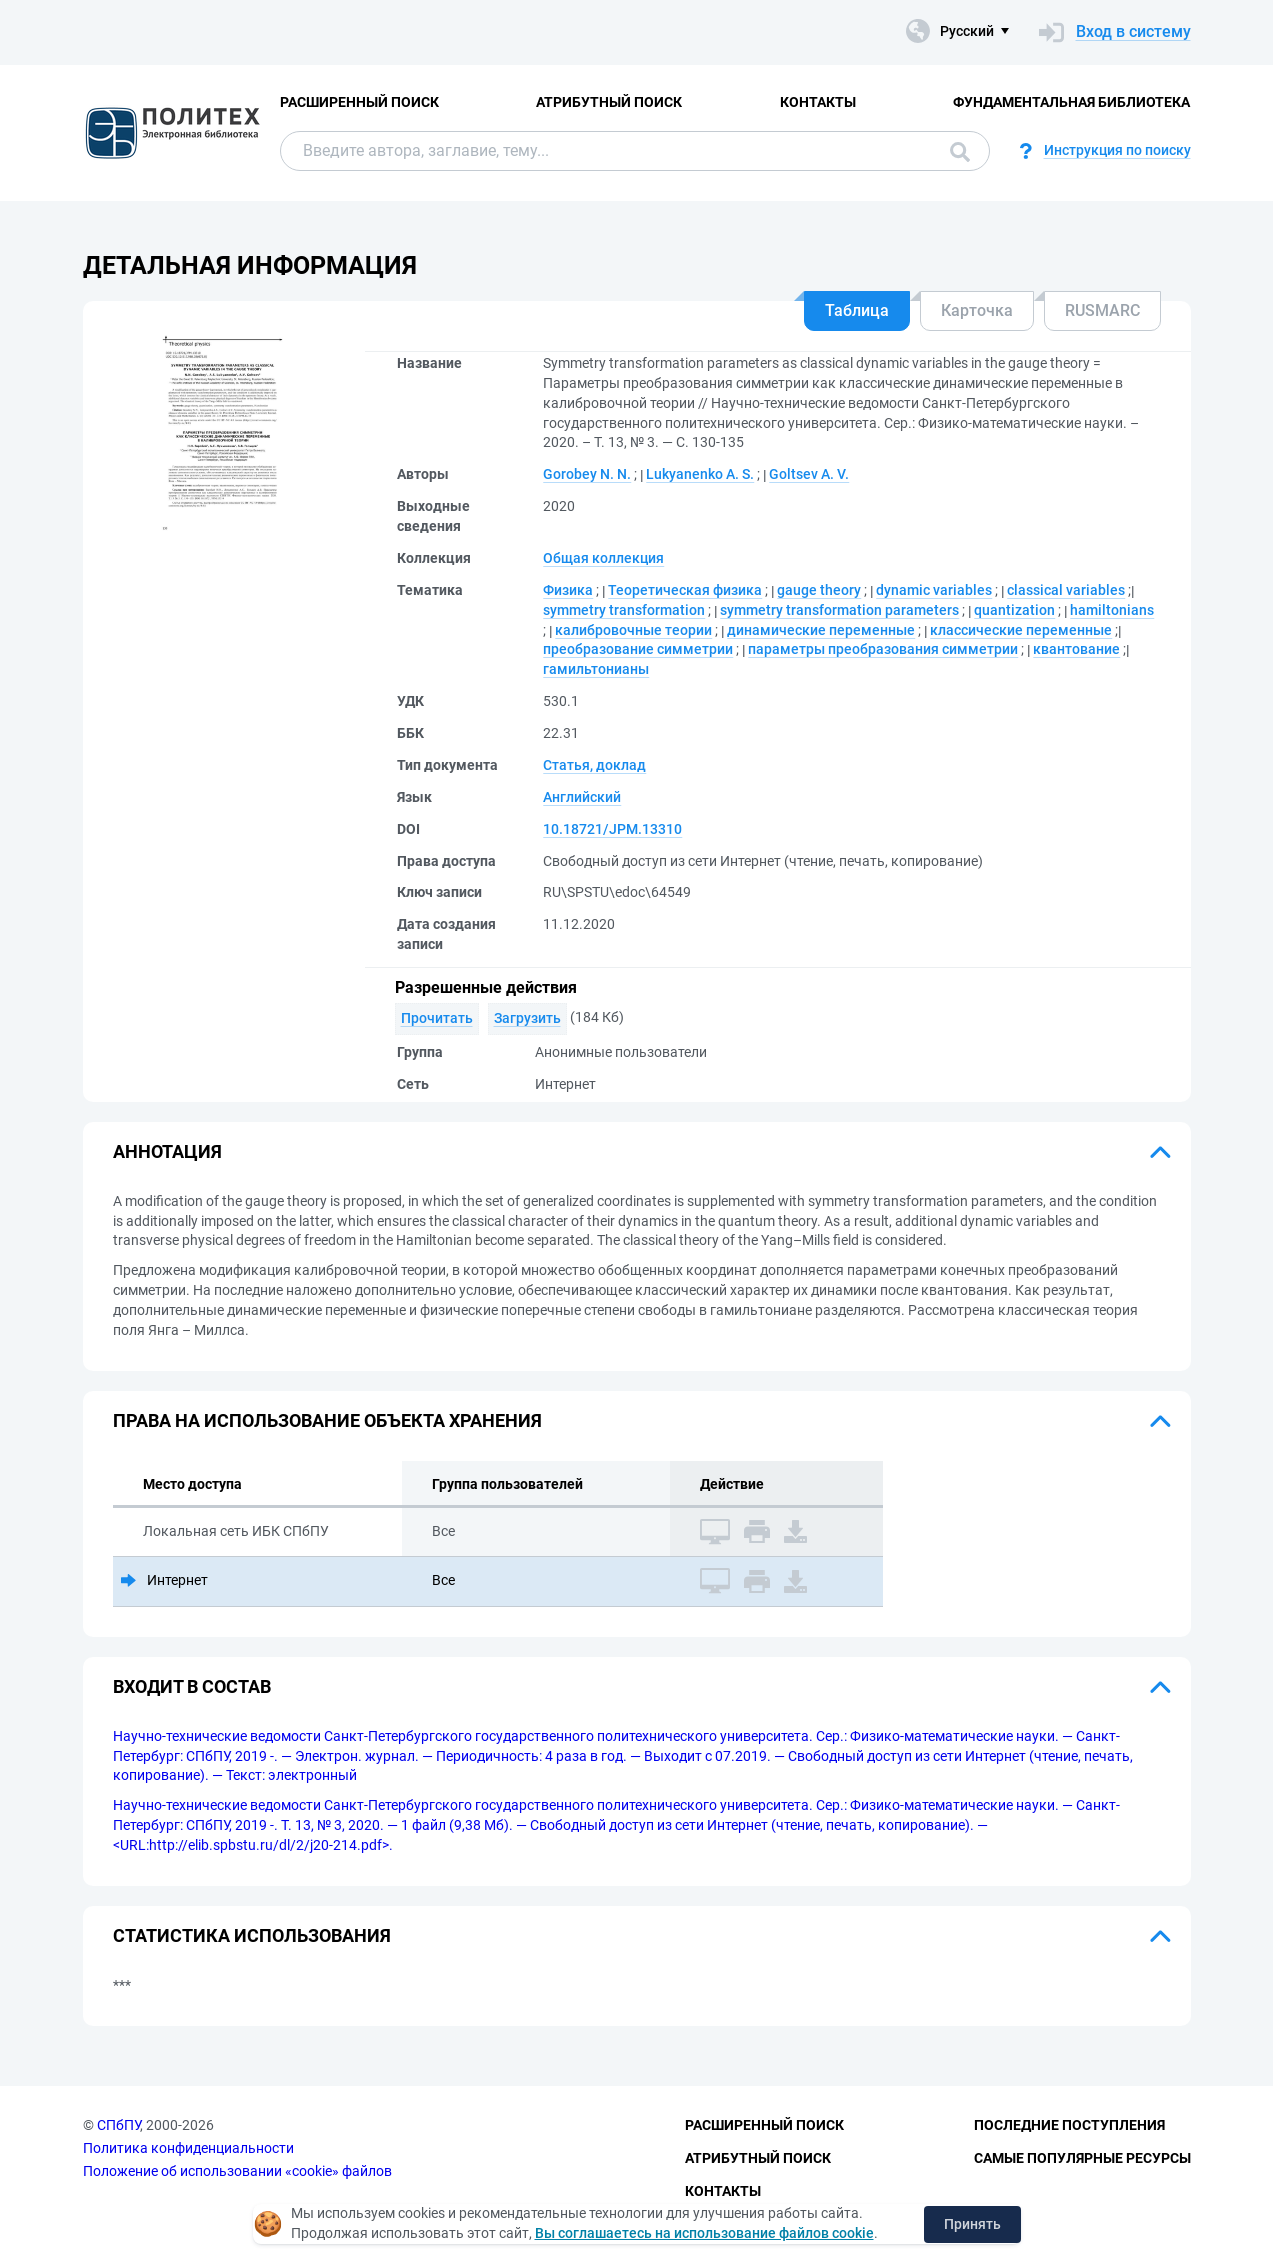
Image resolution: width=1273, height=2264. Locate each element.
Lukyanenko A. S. (700, 474)
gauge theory (819, 590)
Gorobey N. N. (587, 474)
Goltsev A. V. (809, 474)
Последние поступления (1069, 2125)
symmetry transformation (624, 610)
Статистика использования (252, 1935)
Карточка (977, 310)
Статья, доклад (594, 765)
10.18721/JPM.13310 (612, 829)
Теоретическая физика (685, 590)
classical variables (1066, 590)
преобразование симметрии (638, 649)
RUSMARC (1102, 310)
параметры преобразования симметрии (883, 649)
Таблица (857, 310)
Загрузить (527, 1018)
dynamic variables (934, 590)
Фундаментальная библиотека (1071, 102)
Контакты (818, 102)
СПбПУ (118, 2125)
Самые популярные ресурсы (1082, 2158)
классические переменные (1021, 630)
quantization (1014, 610)
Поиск (960, 152)
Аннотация (167, 1151)
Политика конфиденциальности (188, 2148)
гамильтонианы (596, 669)
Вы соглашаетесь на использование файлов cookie (704, 2233)
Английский (582, 797)
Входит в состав (192, 1686)
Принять (972, 2224)
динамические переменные (821, 630)
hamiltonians (1112, 610)
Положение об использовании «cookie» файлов (237, 2171)
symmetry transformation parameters (839, 610)
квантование (1076, 649)
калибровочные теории (633, 630)
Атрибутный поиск (609, 102)
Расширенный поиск (359, 102)
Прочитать (437, 1018)
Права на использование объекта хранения (327, 1420)
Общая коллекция (603, 558)
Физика (568, 590)
